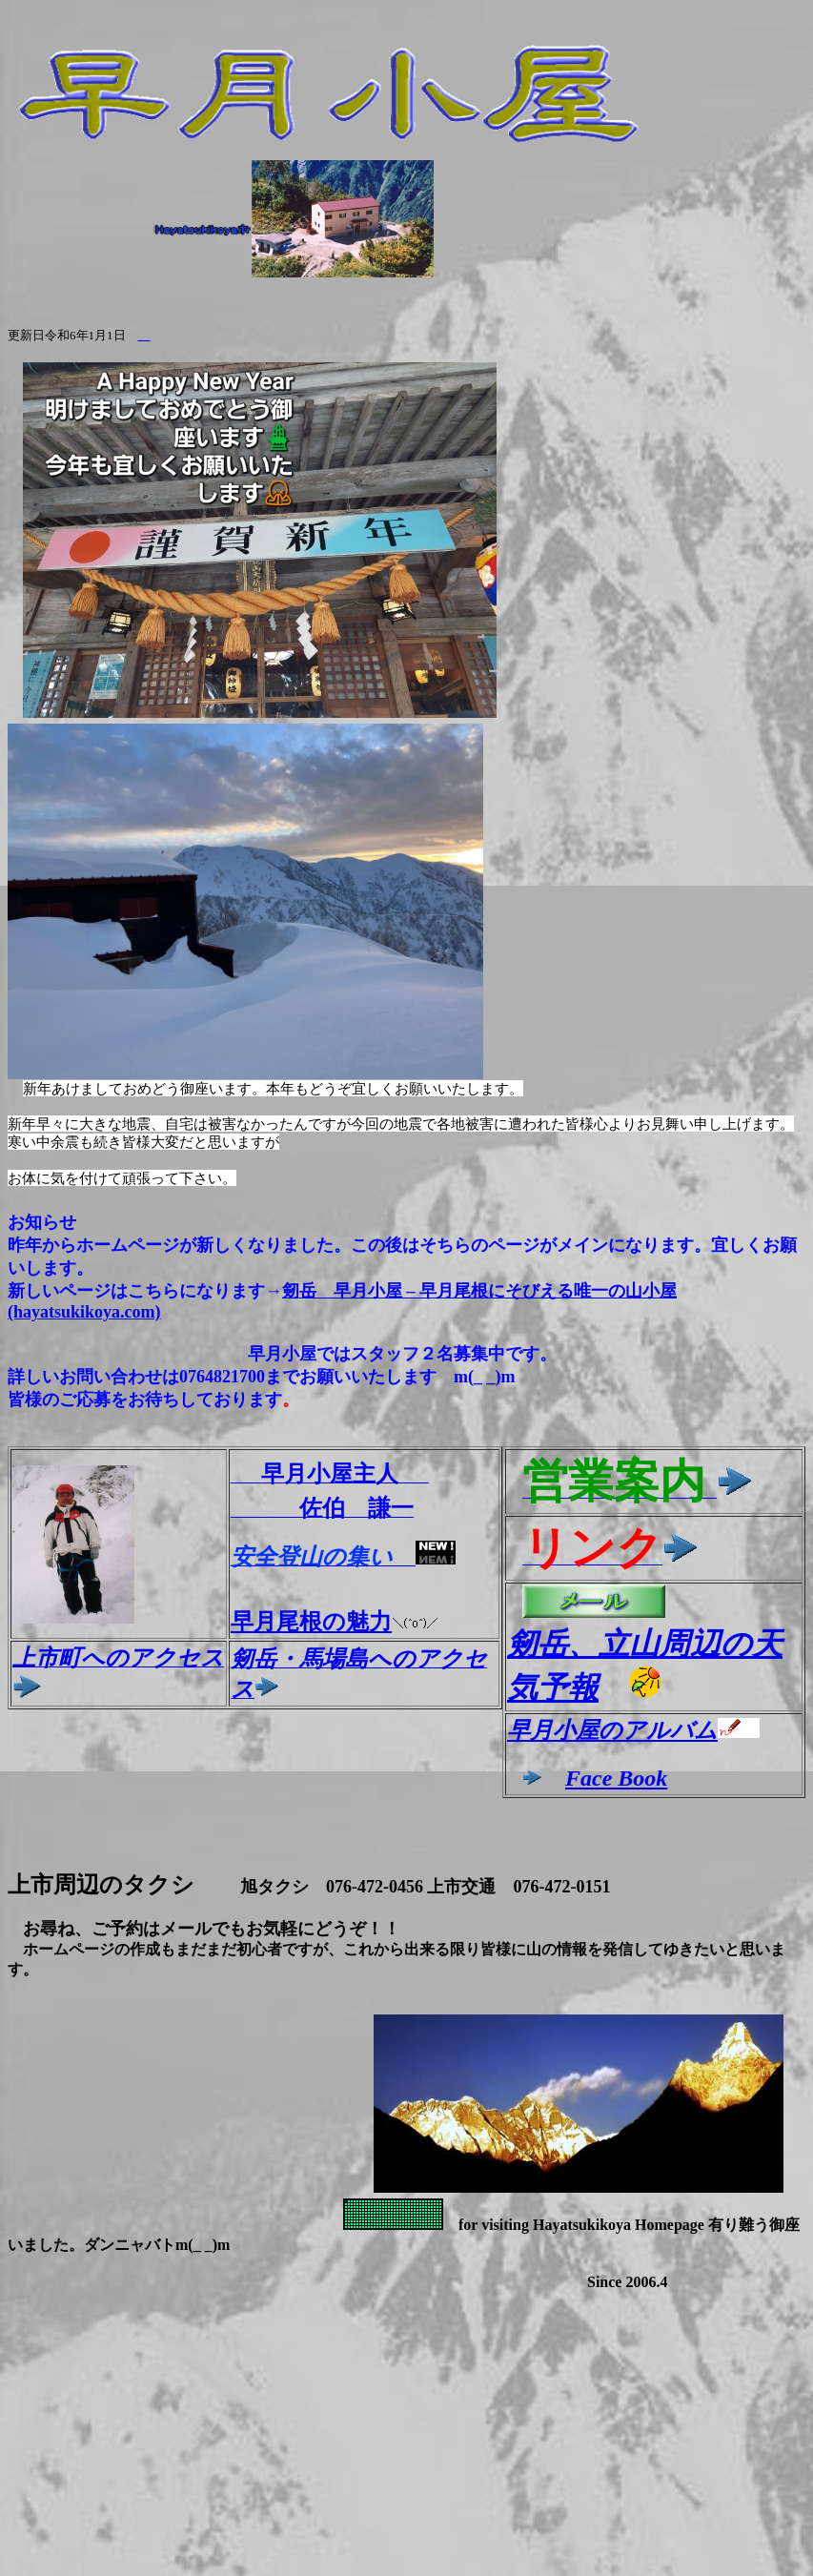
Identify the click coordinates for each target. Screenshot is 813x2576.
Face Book (616, 1778)
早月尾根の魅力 (334, 1621)
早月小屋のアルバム (612, 1730)
